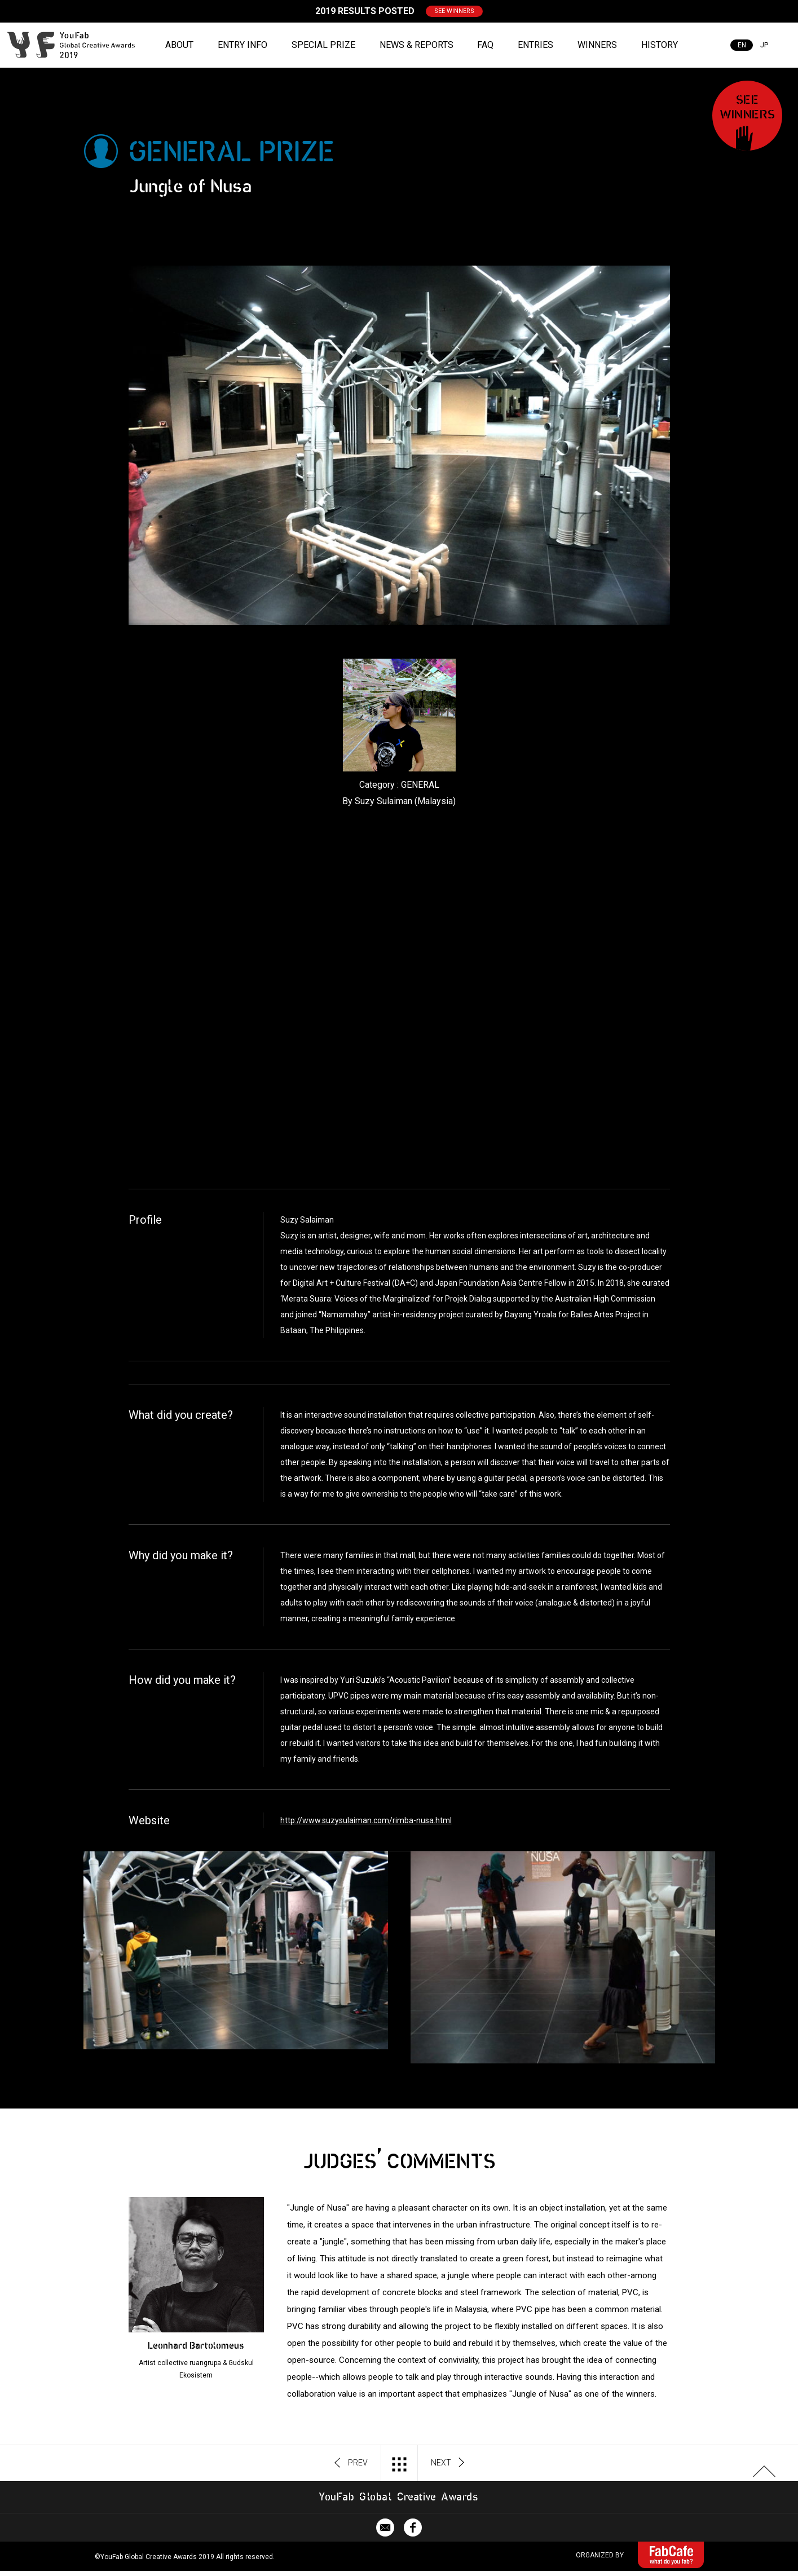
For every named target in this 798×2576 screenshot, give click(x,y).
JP (764, 45)
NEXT (447, 2463)
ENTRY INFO (242, 44)
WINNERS (597, 44)
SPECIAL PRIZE (323, 44)
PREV (351, 2463)
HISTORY (659, 44)
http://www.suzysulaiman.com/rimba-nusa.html (366, 1820)
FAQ (485, 44)
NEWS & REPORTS (416, 44)
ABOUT (179, 44)
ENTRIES (535, 44)
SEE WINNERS (454, 11)
